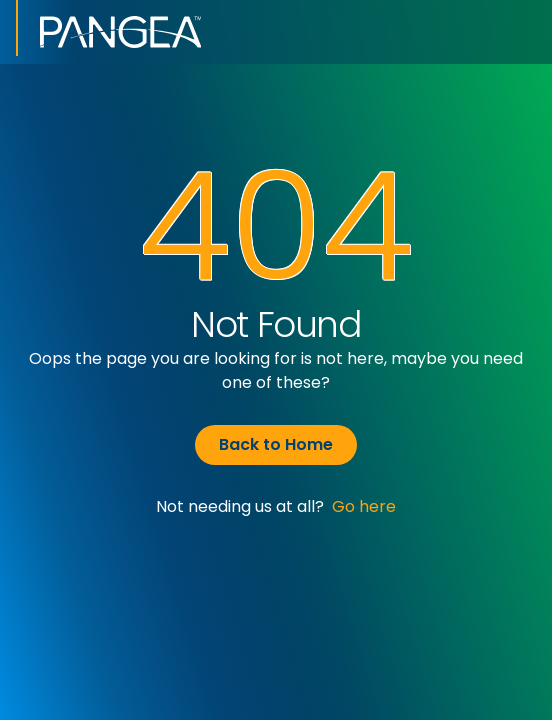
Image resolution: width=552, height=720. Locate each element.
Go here (364, 506)
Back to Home (276, 444)
